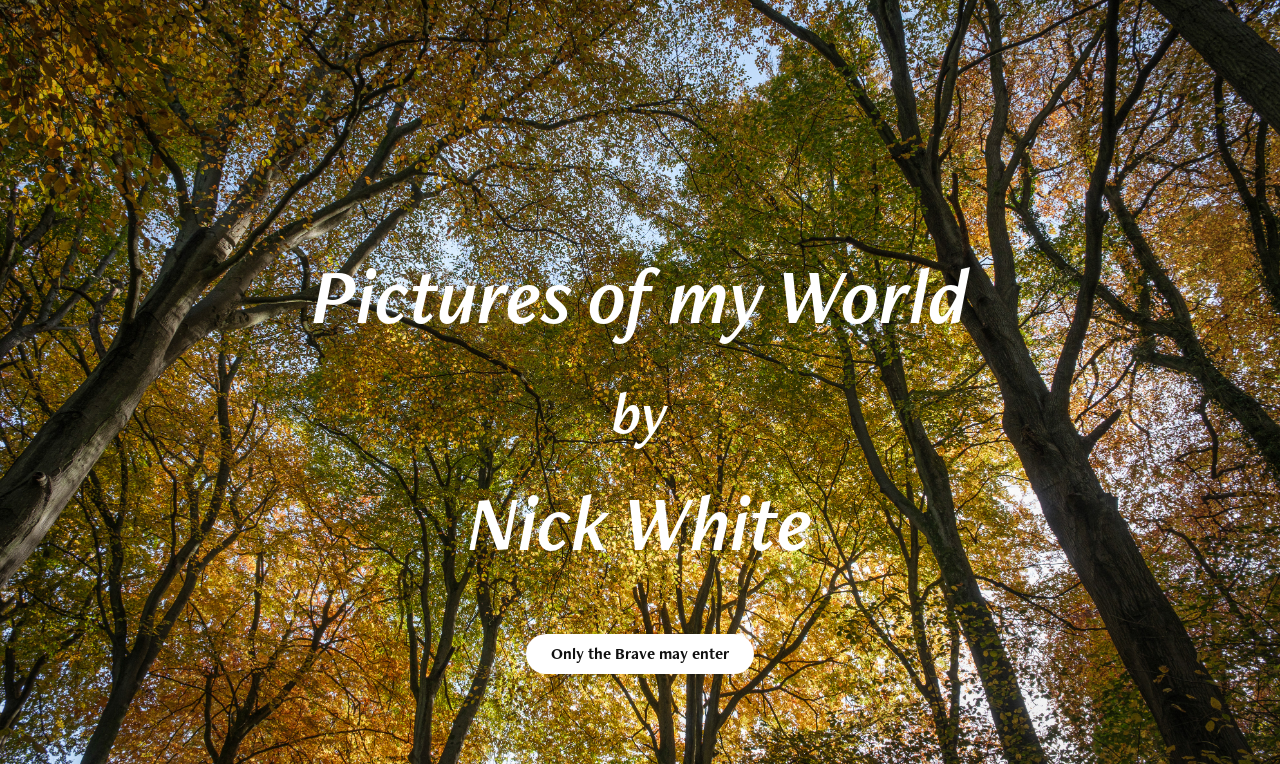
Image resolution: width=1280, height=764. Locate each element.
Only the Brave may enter (640, 653)
